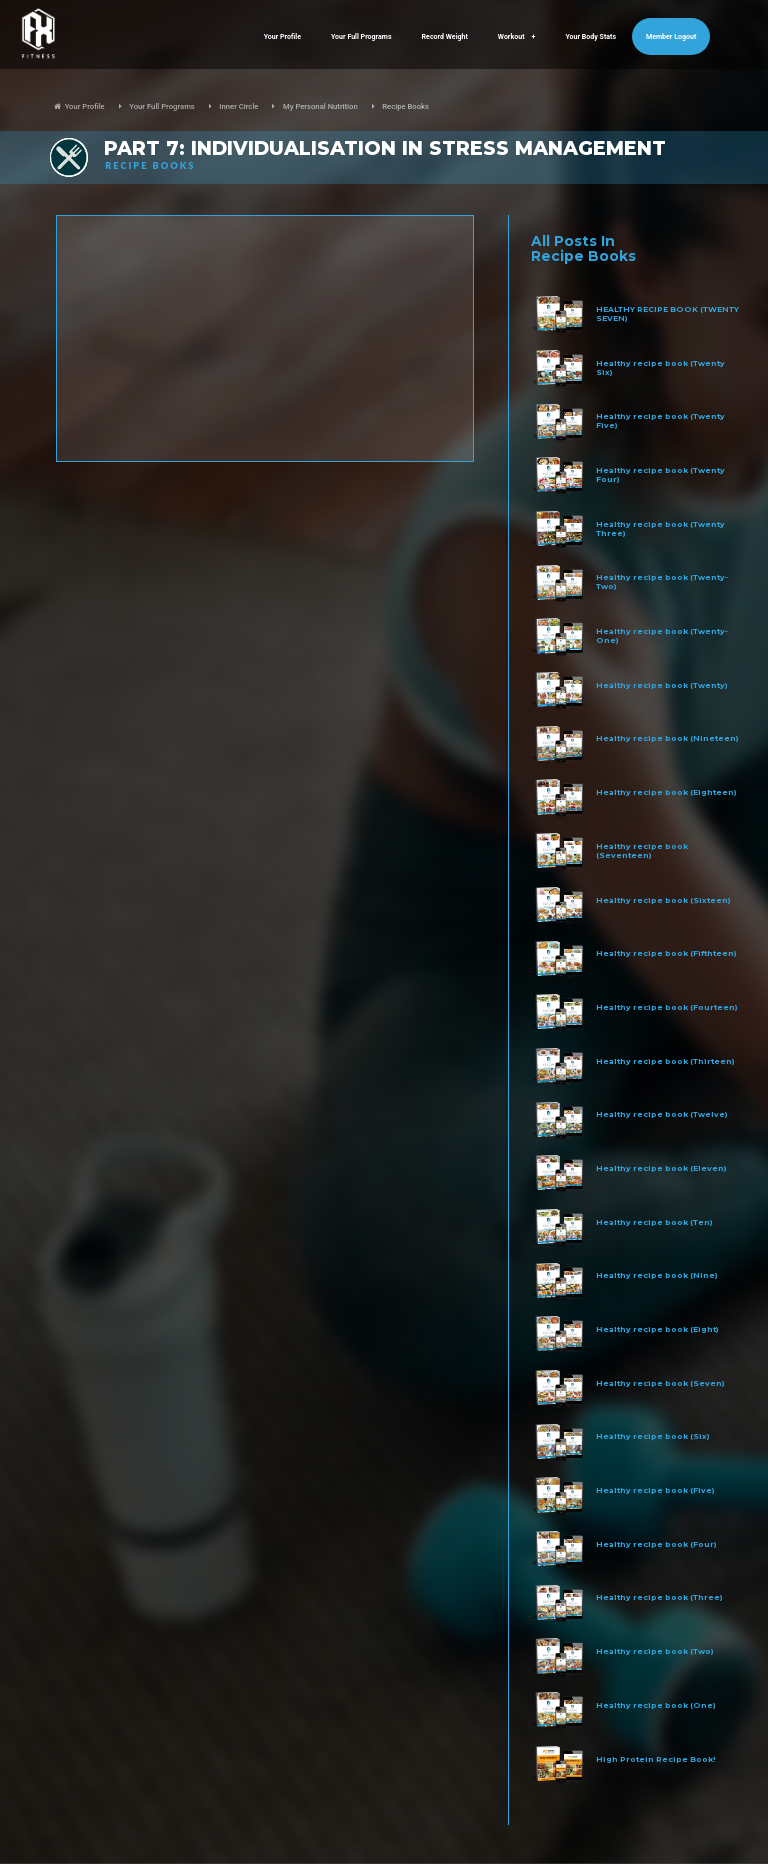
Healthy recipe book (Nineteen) (667, 738)
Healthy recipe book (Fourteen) (667, 1007)
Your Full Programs (361, 36)
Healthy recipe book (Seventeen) (642, 851)
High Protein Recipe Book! (656, 1759)
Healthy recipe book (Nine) (657, 1275)
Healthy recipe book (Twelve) (662, 1114)
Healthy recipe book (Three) (659, 1597)
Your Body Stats (590, 36)
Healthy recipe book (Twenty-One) (662, 636)
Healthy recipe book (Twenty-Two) (662, 582)
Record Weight (445, 36)
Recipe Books (405, 106)
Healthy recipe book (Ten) (654, 1222)
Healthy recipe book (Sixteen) (663, 900)
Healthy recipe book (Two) (655, 1651)
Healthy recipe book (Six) (653, 1436)
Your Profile (282, 36)
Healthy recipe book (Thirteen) (665, 1061)
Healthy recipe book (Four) (656, 1544)
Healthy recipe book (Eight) (657, 1329)
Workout (517, 36)
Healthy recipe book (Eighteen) (666, 792)
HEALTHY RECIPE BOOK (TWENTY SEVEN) (667, 314)
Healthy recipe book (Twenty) (662, 685)
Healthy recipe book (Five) (655, 1490)
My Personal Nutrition (320, 106)
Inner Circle (238, 106)
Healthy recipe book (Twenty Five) (660, 421)
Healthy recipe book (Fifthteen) (666, 953)
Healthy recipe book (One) (656, 1705)
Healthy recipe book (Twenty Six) (660, 368)
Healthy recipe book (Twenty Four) (660, 475)
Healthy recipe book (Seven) (660, 1383)
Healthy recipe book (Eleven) (661, 1168)
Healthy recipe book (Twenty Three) (660, 529)
